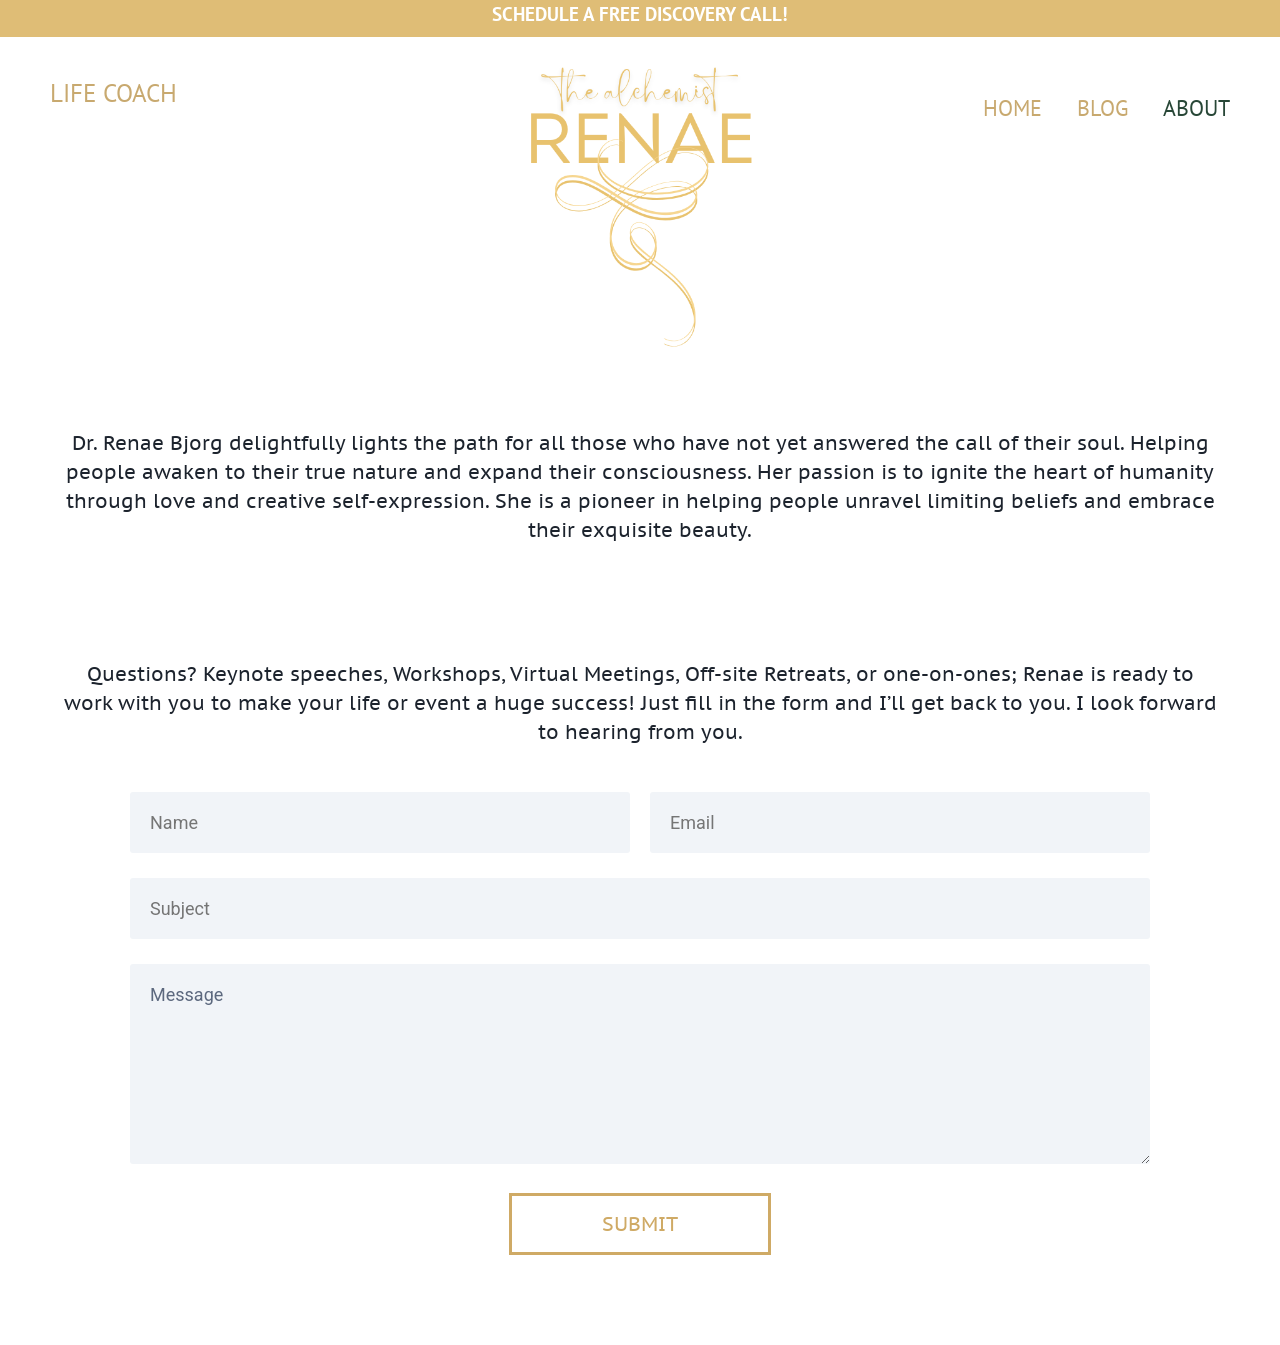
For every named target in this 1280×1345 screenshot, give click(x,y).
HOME (1012, 108)
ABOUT (1196, 108)
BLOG (1102, 108)
